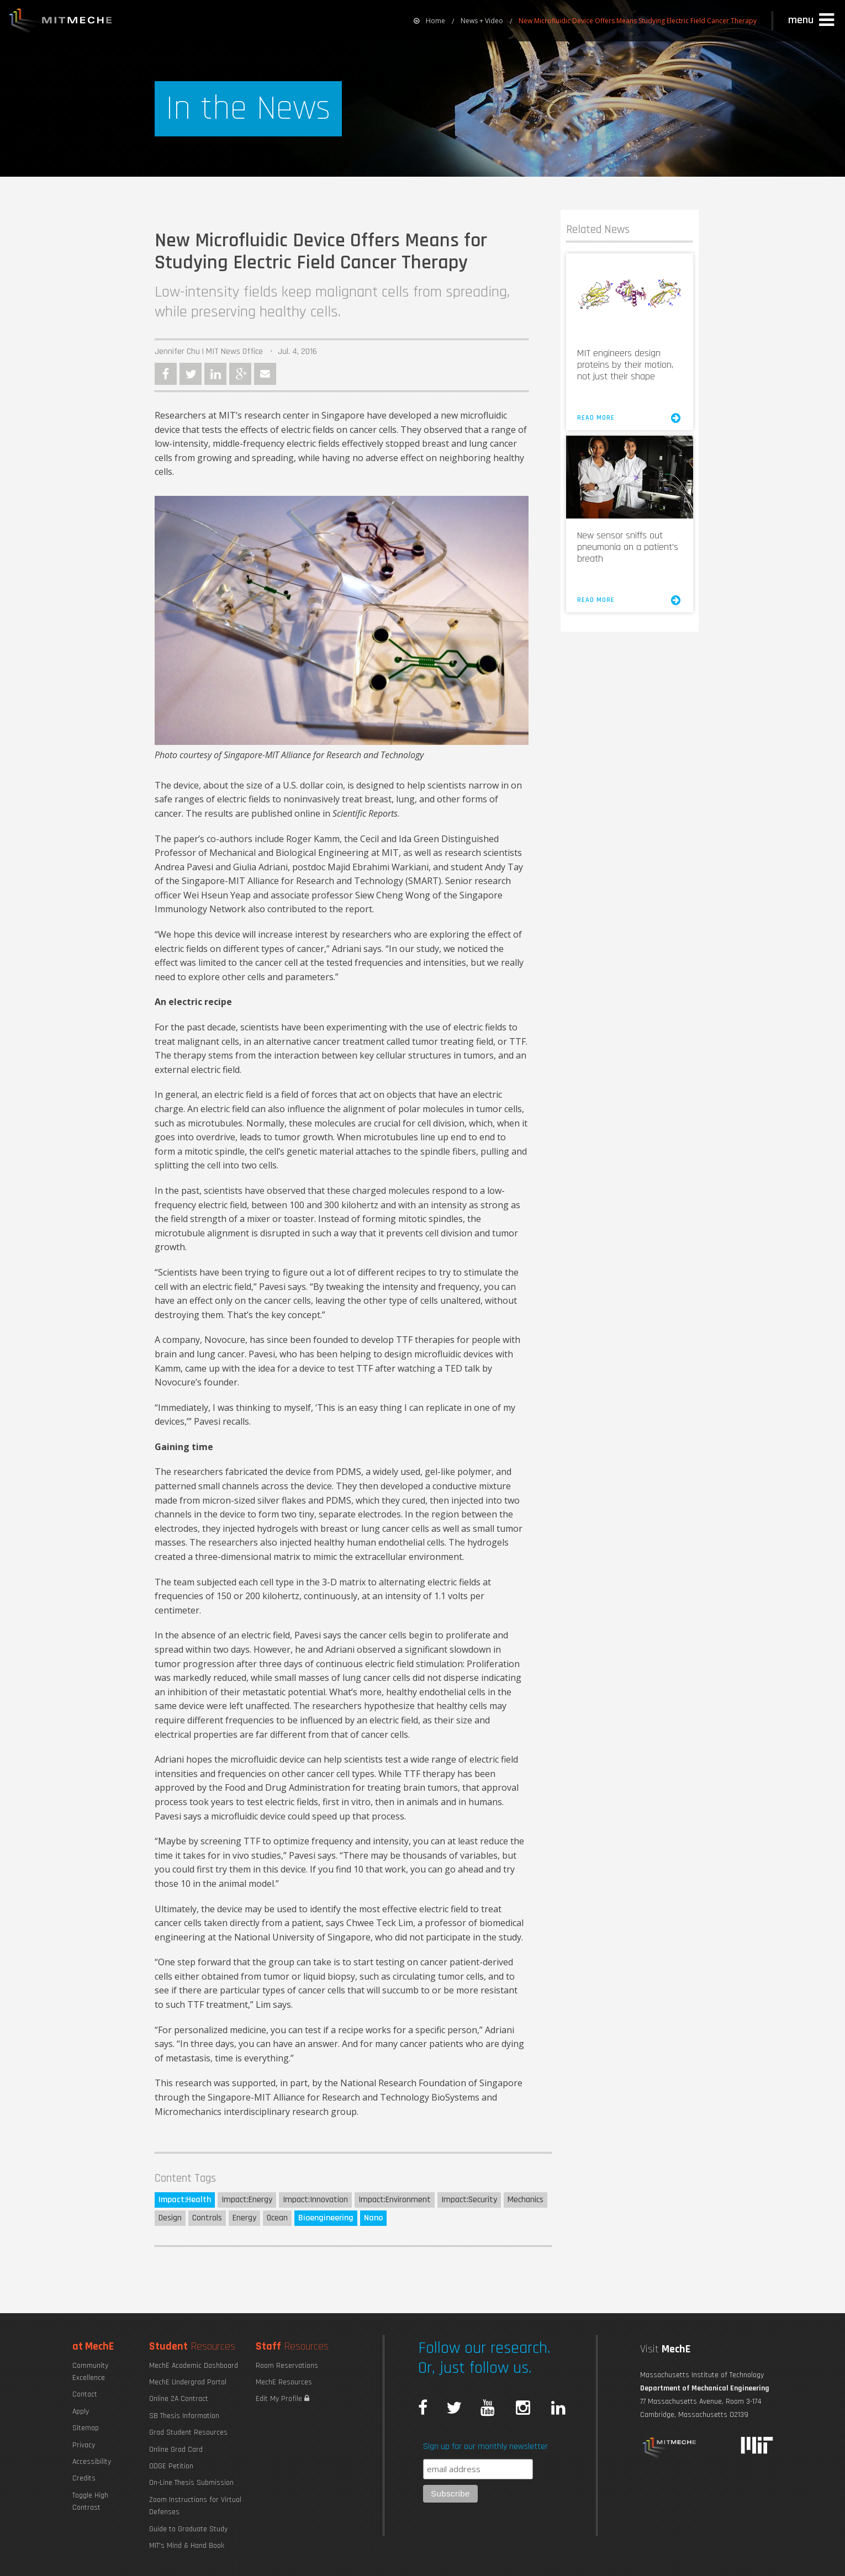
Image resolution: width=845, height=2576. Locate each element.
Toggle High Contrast (90, 2501)
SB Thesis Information (184, 2416)
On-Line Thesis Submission (191, 2483)
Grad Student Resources (188, 2432)
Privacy (83, 2445)
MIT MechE (60, 22)
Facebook (166, 374)
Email (265, 374)
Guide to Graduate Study (188, 2529)
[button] (812, 20)
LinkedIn (215, 374)
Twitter (190, 374)
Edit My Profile (282, 2399)
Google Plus (240, 374)
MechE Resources (284, 2382)
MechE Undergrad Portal (187, 2382)
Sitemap (85, 2428)
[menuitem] (429, 20)
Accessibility (91, 2462)
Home (429, 20)
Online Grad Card (176, 2450)
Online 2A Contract (178, 2399)
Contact (84, 2394)
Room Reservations (287, 2366)
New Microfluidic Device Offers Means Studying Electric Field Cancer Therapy (638, 20)
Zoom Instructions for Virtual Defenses (195, 2506)
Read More (629, 418)
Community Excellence (90, 2372)
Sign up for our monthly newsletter (485, 2446)
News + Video (482, 20)
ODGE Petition (171, 2466)
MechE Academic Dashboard (193, 2366)
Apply (80, 2411)
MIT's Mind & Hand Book (186, 2546)
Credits (84, 2478)
